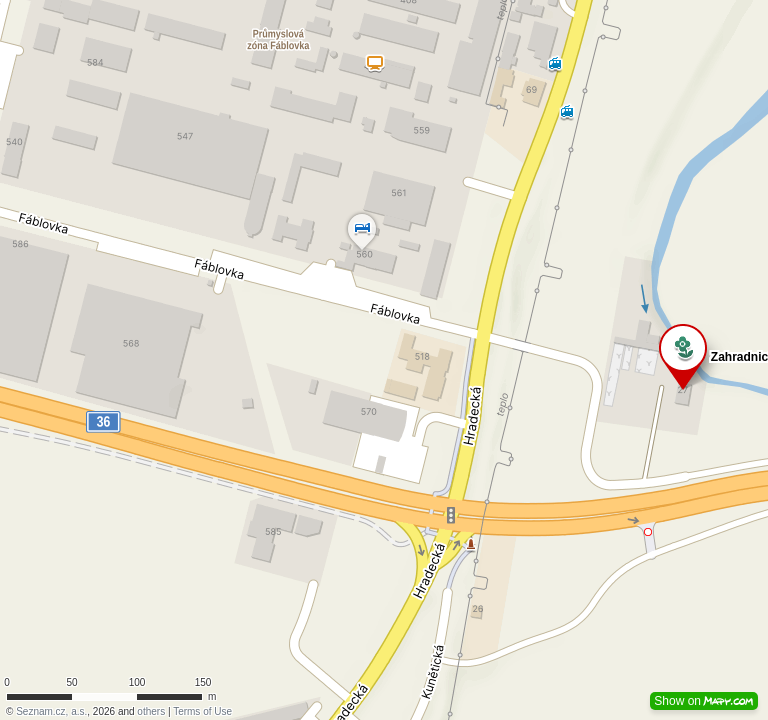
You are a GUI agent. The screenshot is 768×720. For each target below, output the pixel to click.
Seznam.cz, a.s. (51, 711)
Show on (704, 701)
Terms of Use (202, 711)
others (151, 711)
